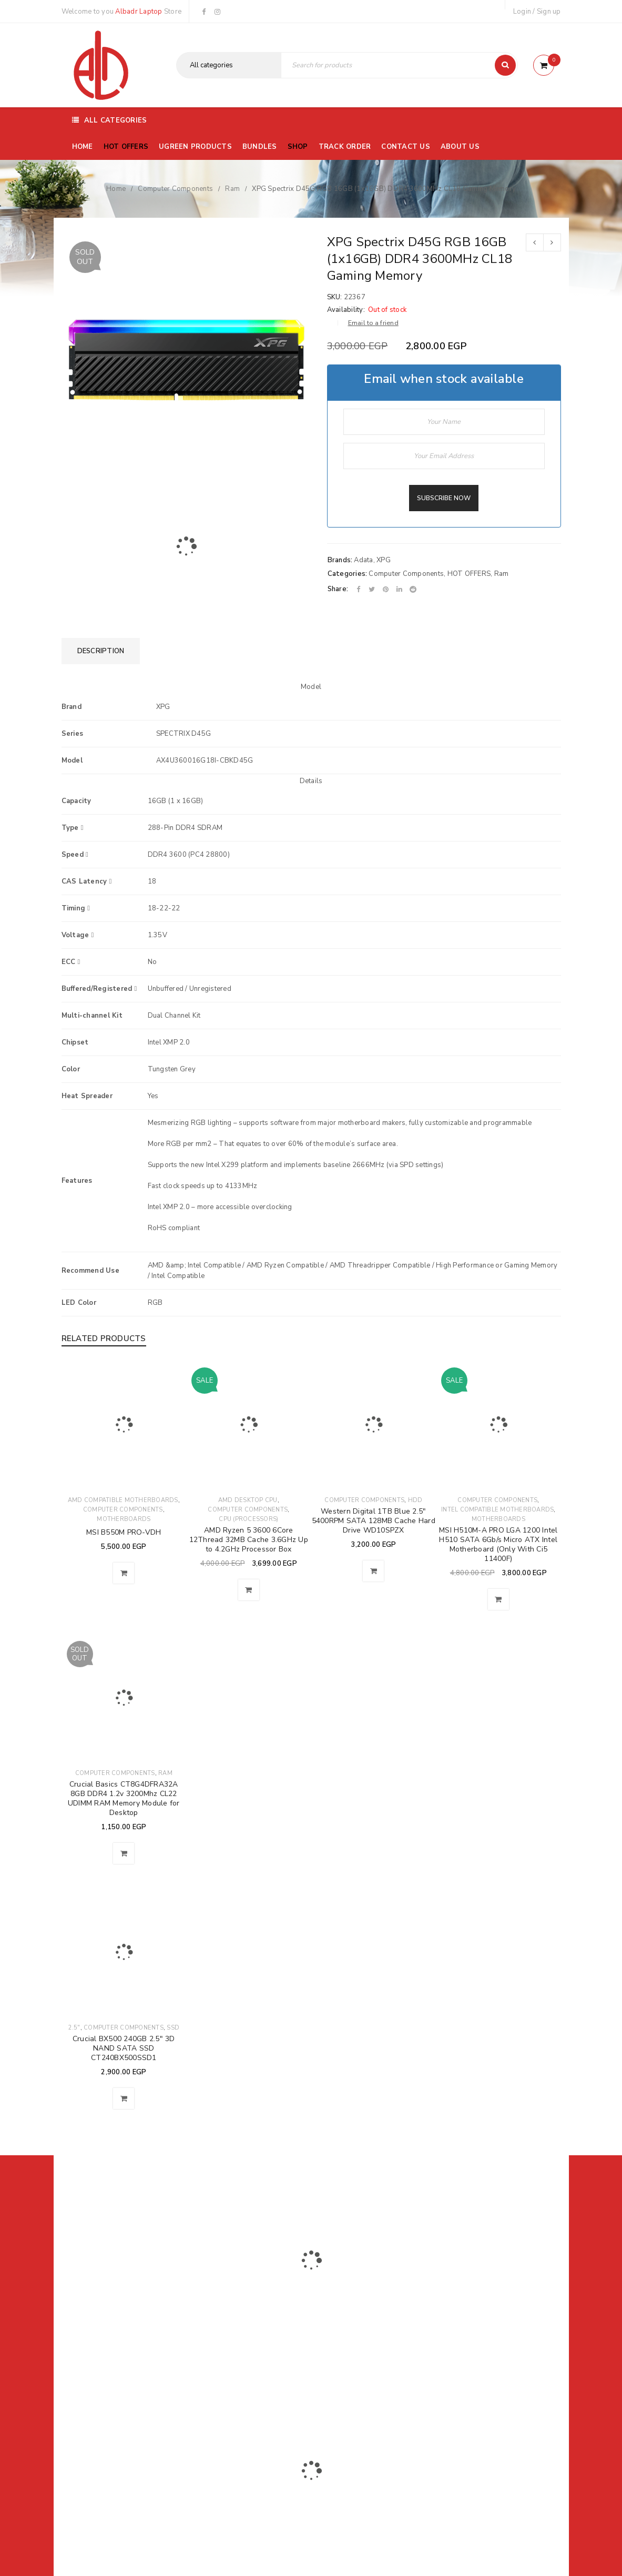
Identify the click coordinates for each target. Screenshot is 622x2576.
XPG (383, 560)
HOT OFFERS (469, 574)
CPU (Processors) (248, 1519)
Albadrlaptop (241, 2388)
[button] (123, 1573)
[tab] (101, 651)
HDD (415, 1500)
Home (116, 189)
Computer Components (175, 189)
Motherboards (123, 1519)
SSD (173, 2028)
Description (101, 651)
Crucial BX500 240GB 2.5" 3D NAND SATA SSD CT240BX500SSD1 (124, 2048)
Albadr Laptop (138, 11)
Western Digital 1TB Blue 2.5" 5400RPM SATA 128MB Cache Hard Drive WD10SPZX (373, 1520)
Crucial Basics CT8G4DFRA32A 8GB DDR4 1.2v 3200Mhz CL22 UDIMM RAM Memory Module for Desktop (124, 1798)
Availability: (346, 310)
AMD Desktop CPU (248, 1500)
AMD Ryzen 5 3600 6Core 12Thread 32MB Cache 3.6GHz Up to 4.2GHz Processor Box (248, 1539)
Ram (232, 189)
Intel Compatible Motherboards (497, 1510)
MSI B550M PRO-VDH (123, 1532)
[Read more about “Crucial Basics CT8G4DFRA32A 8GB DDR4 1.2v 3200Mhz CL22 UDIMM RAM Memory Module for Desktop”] (123, 1853)
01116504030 (126, 2317)
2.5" (74, 2028)
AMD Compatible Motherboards (123, 1500)
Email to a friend (373, 323)
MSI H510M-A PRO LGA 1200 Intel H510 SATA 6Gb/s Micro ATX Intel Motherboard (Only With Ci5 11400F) (498, 1544)
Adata (363, 560)
